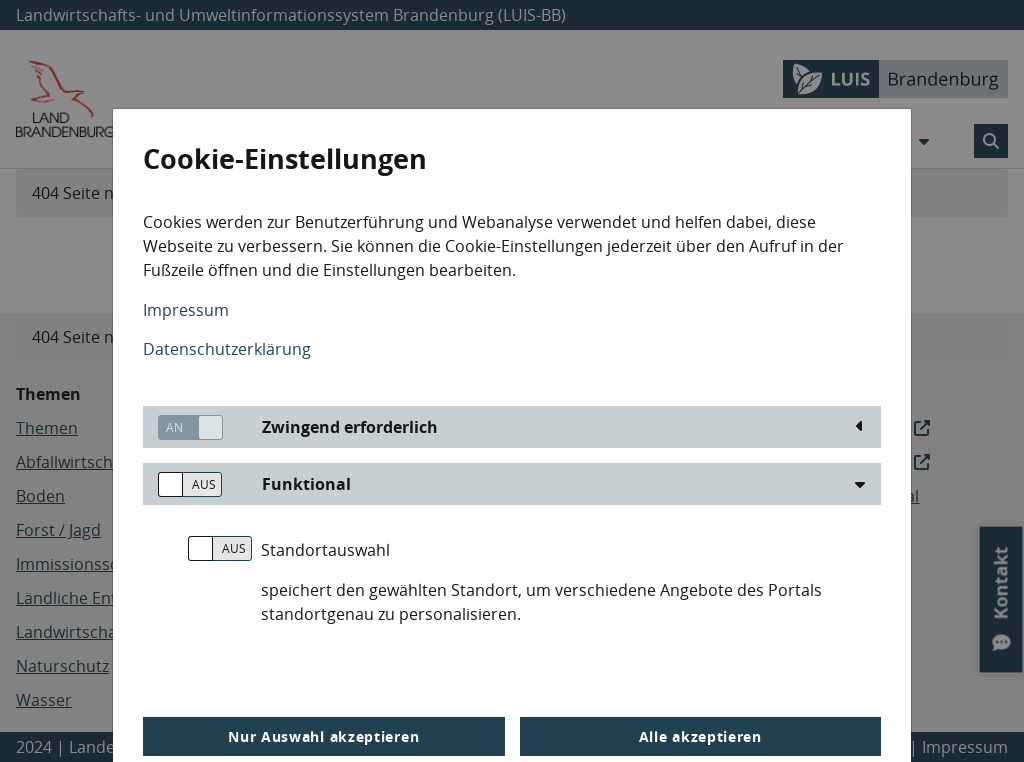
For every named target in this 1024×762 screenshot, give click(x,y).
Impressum (186, 310)
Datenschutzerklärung (227, 349)
